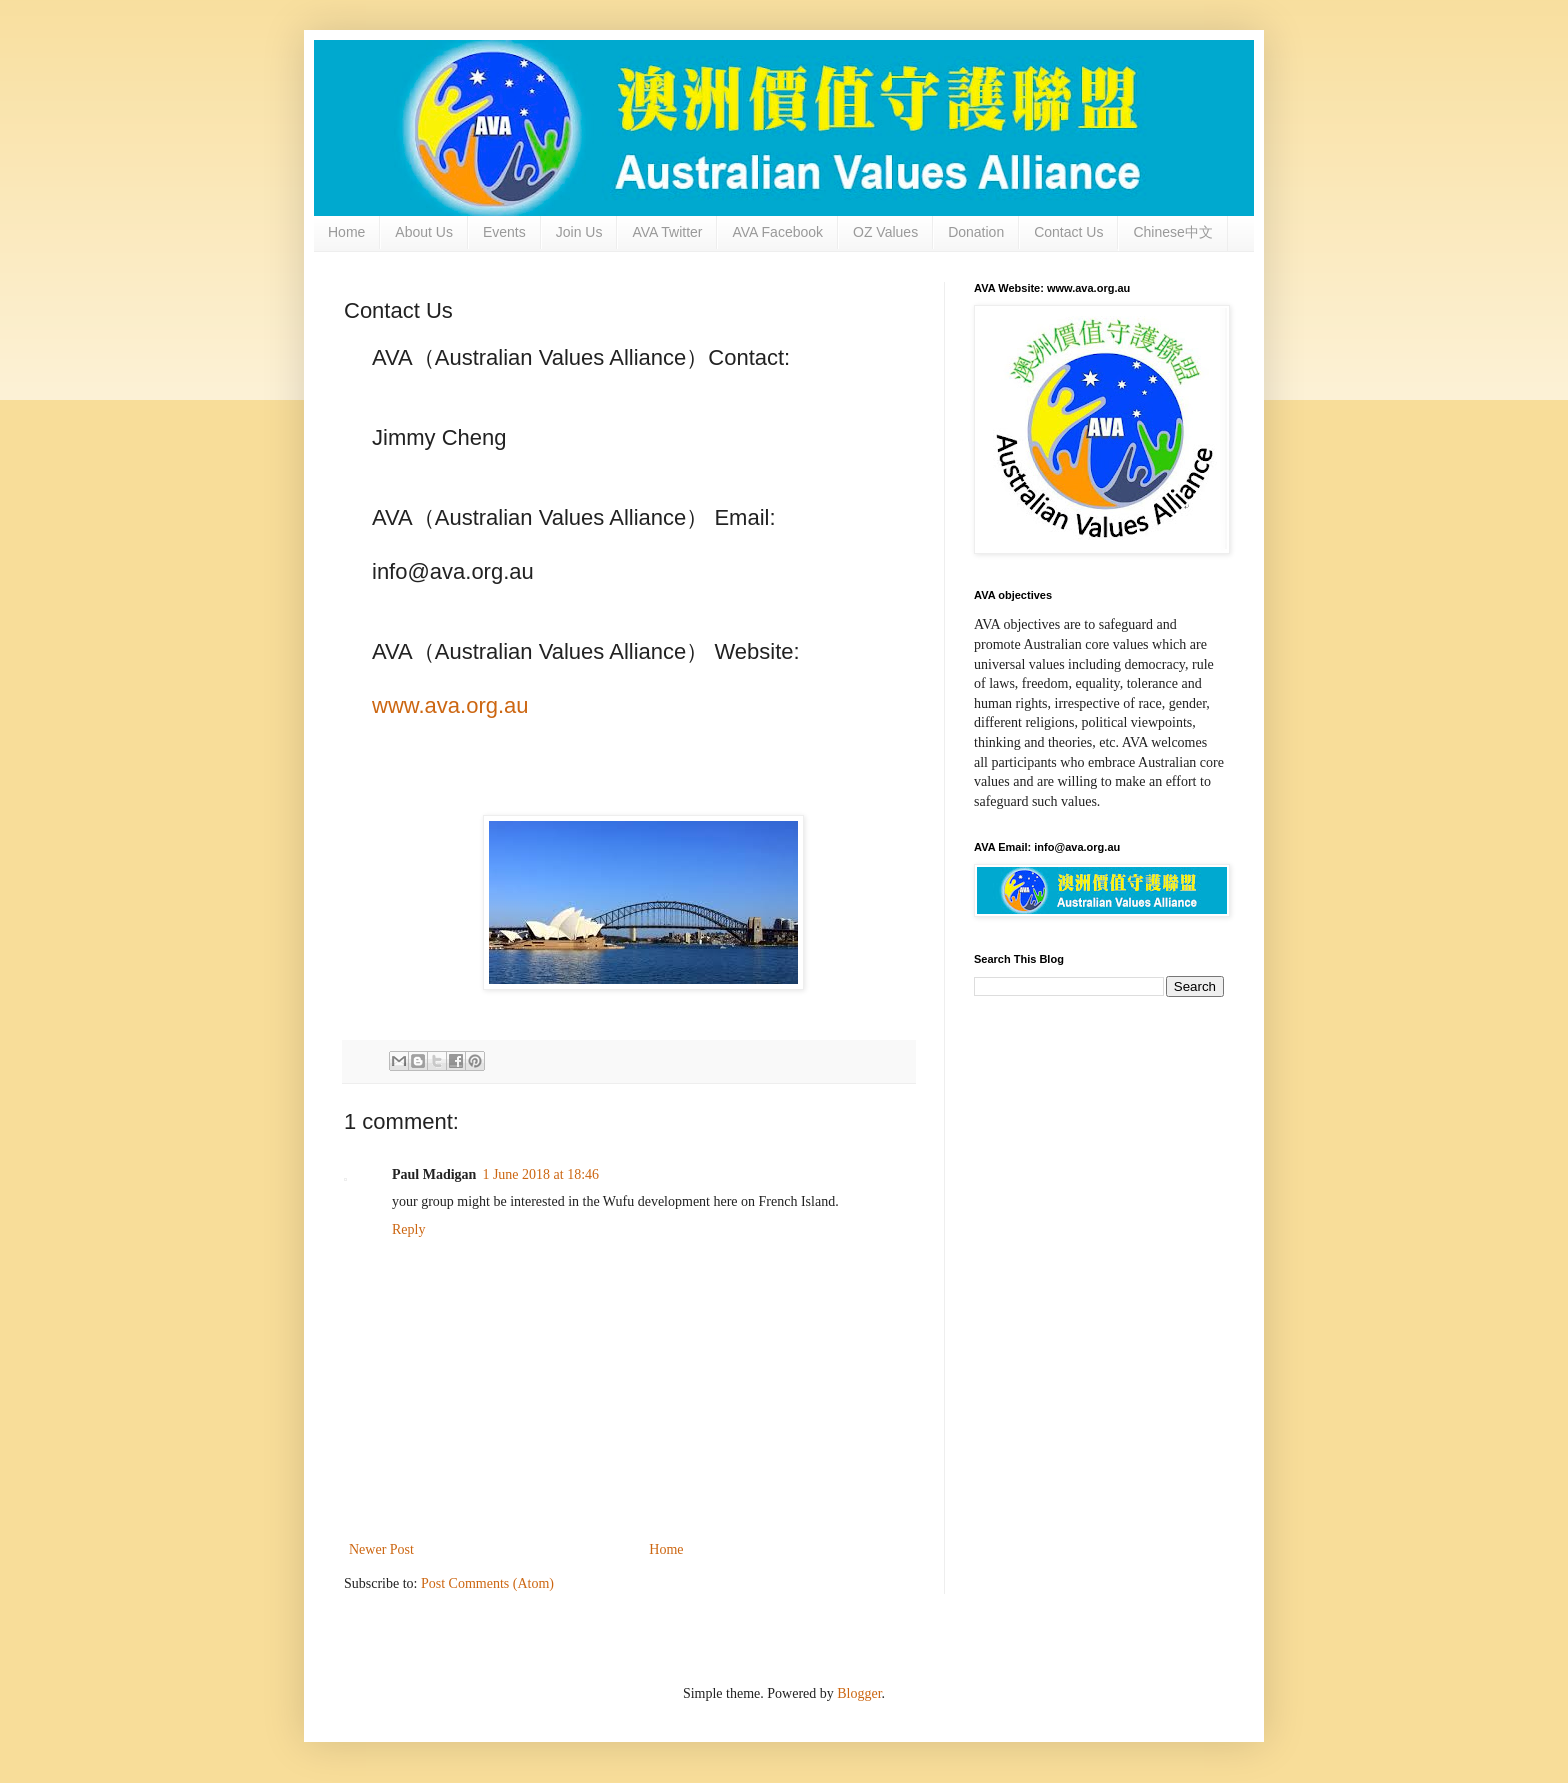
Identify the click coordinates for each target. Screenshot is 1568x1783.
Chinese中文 (1172, 232)
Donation (976, 232)
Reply (408, 1229)
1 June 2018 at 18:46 (540, 1174)
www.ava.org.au (450, 705)
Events (504, 232)
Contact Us (1068, 232)
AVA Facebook (777, 232)
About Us (424, 232)
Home (346, 232)
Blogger (859, 1693)
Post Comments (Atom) (487, 1583)
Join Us (579, 232)
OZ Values (885, 232)
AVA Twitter (667, 232)
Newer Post (381, 1549)
